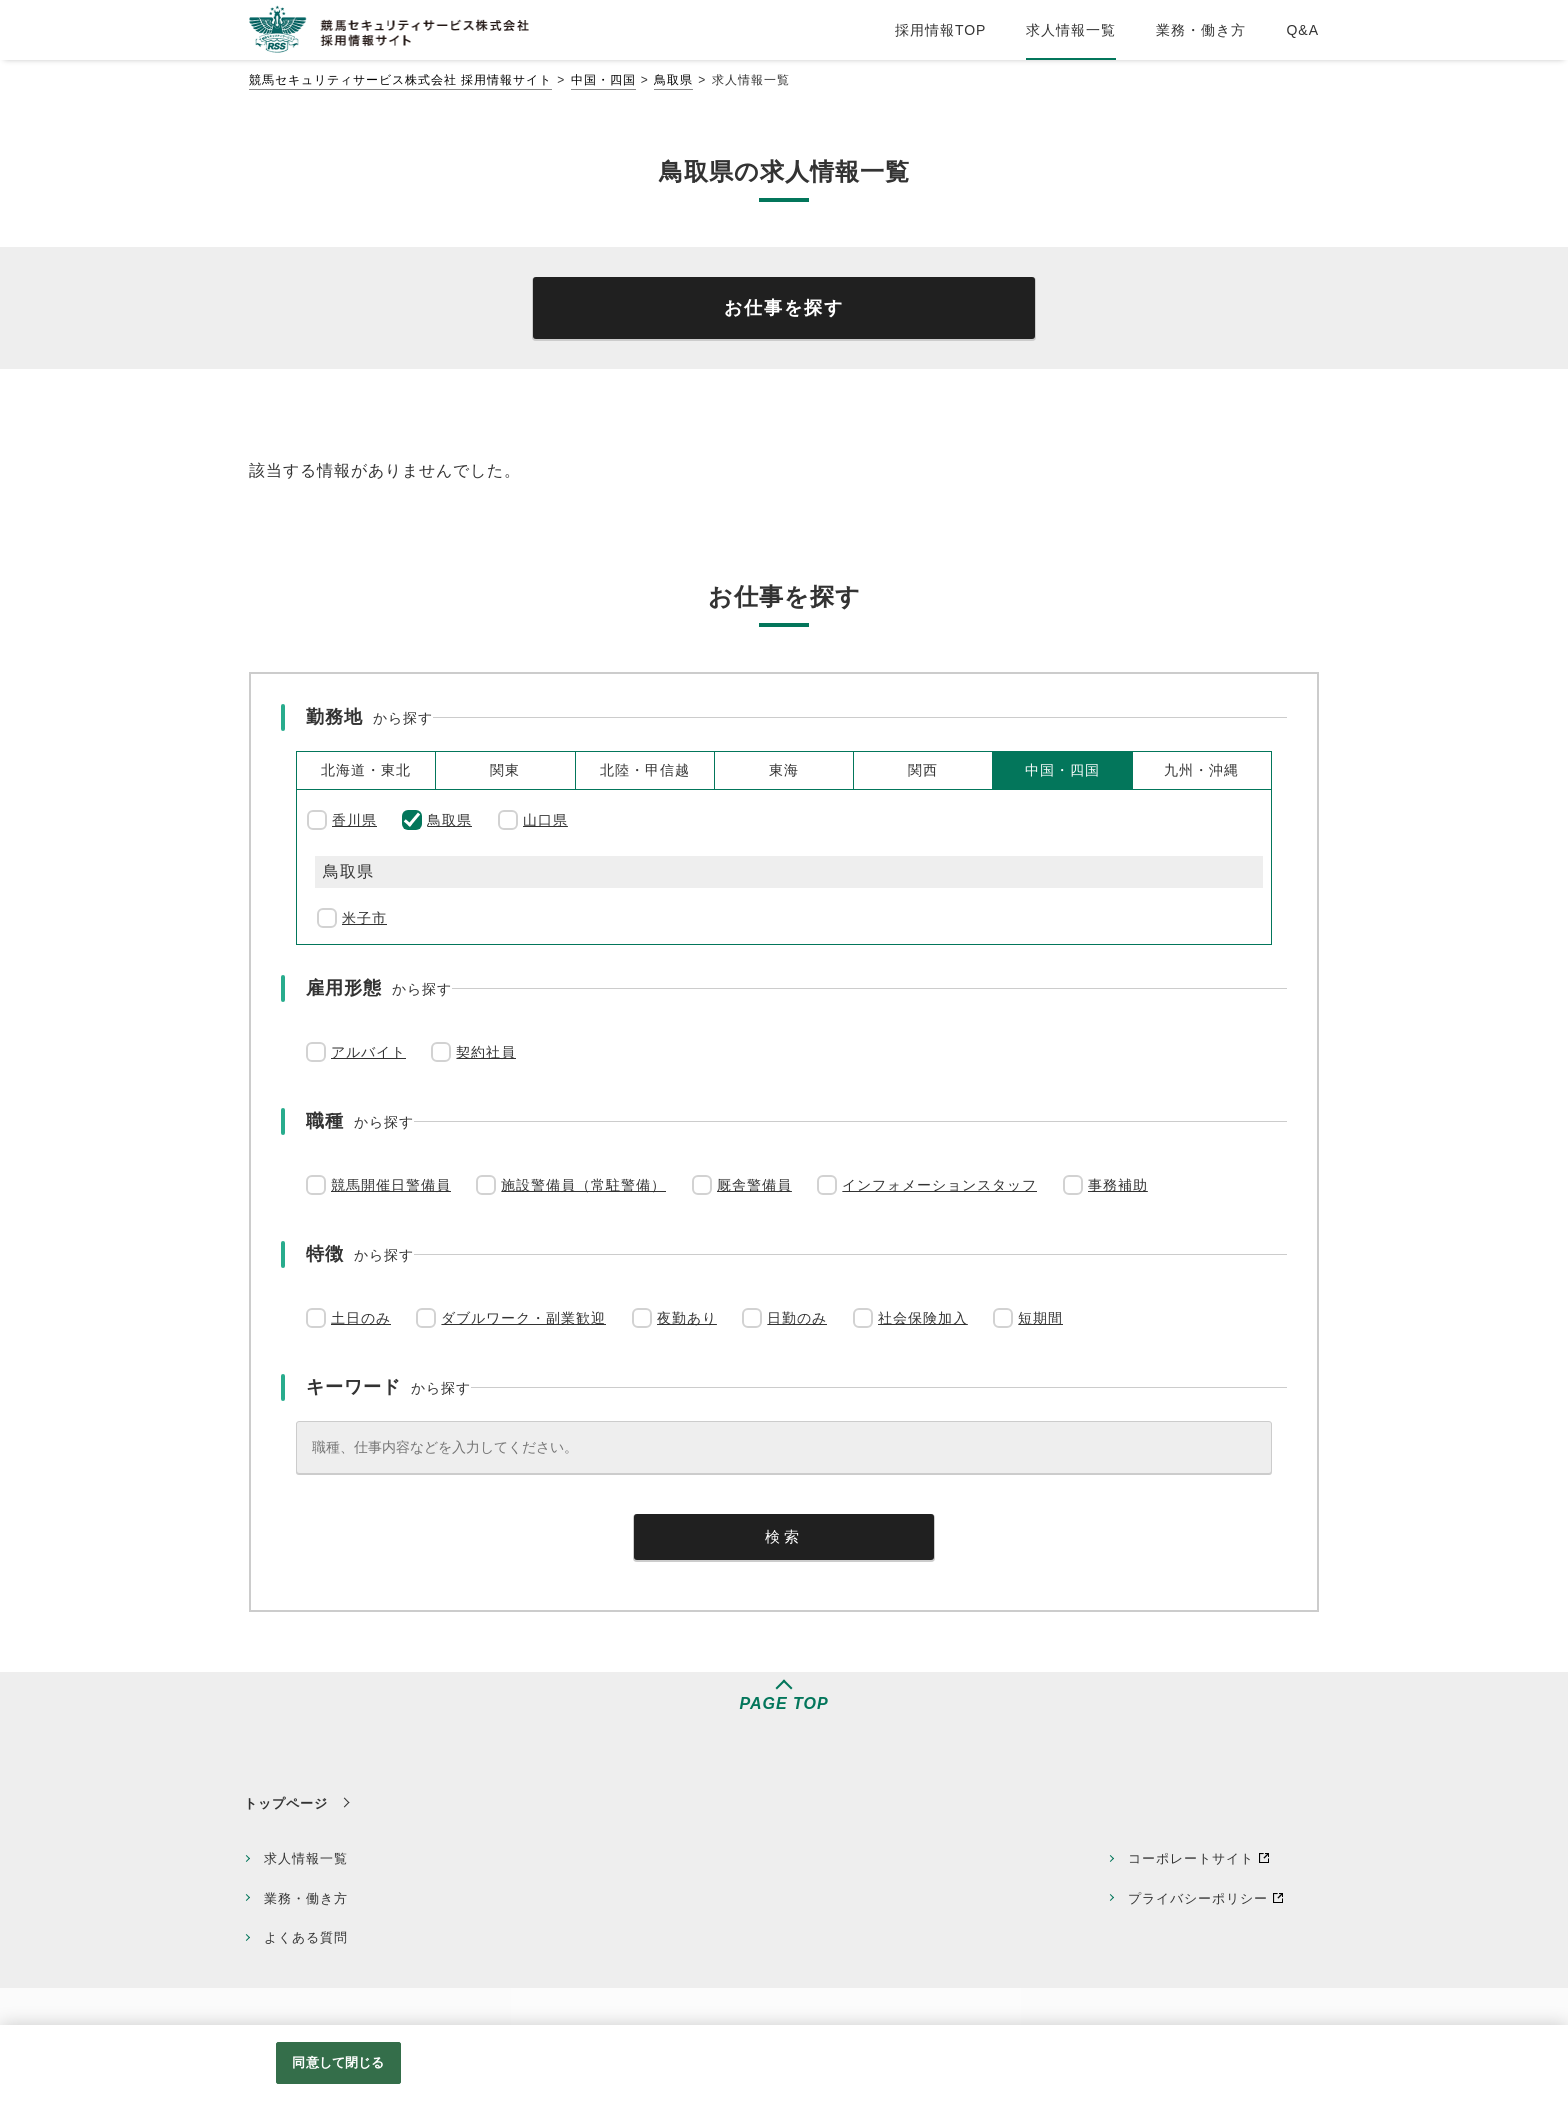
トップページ (286, 1803)
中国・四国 (603, 80)
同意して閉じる (338, 2062)
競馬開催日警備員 (391, 1185)
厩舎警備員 (754, 1185)
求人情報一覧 (306, 1858)
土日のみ (361, 1318)
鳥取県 (673, 80)
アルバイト (368, 1052)
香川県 (354, 820)
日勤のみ (797, 1318)
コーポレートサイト (1191, 1858)
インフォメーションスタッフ (939, 1185)
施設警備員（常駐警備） (583, 1185)
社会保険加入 (923, 1318)
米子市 (364, 918)
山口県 (545, 820)
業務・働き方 (306, 1898)
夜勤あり (687, 1318)
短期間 (1040, 1318)
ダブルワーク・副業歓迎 (523, 1318)
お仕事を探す (784, 308)
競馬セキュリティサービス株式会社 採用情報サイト (400, 80)
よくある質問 (306, 1937)
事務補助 (1118, 1185)
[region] (784, 2069)
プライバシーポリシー (1198, 1898)
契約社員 (486, 1052)
